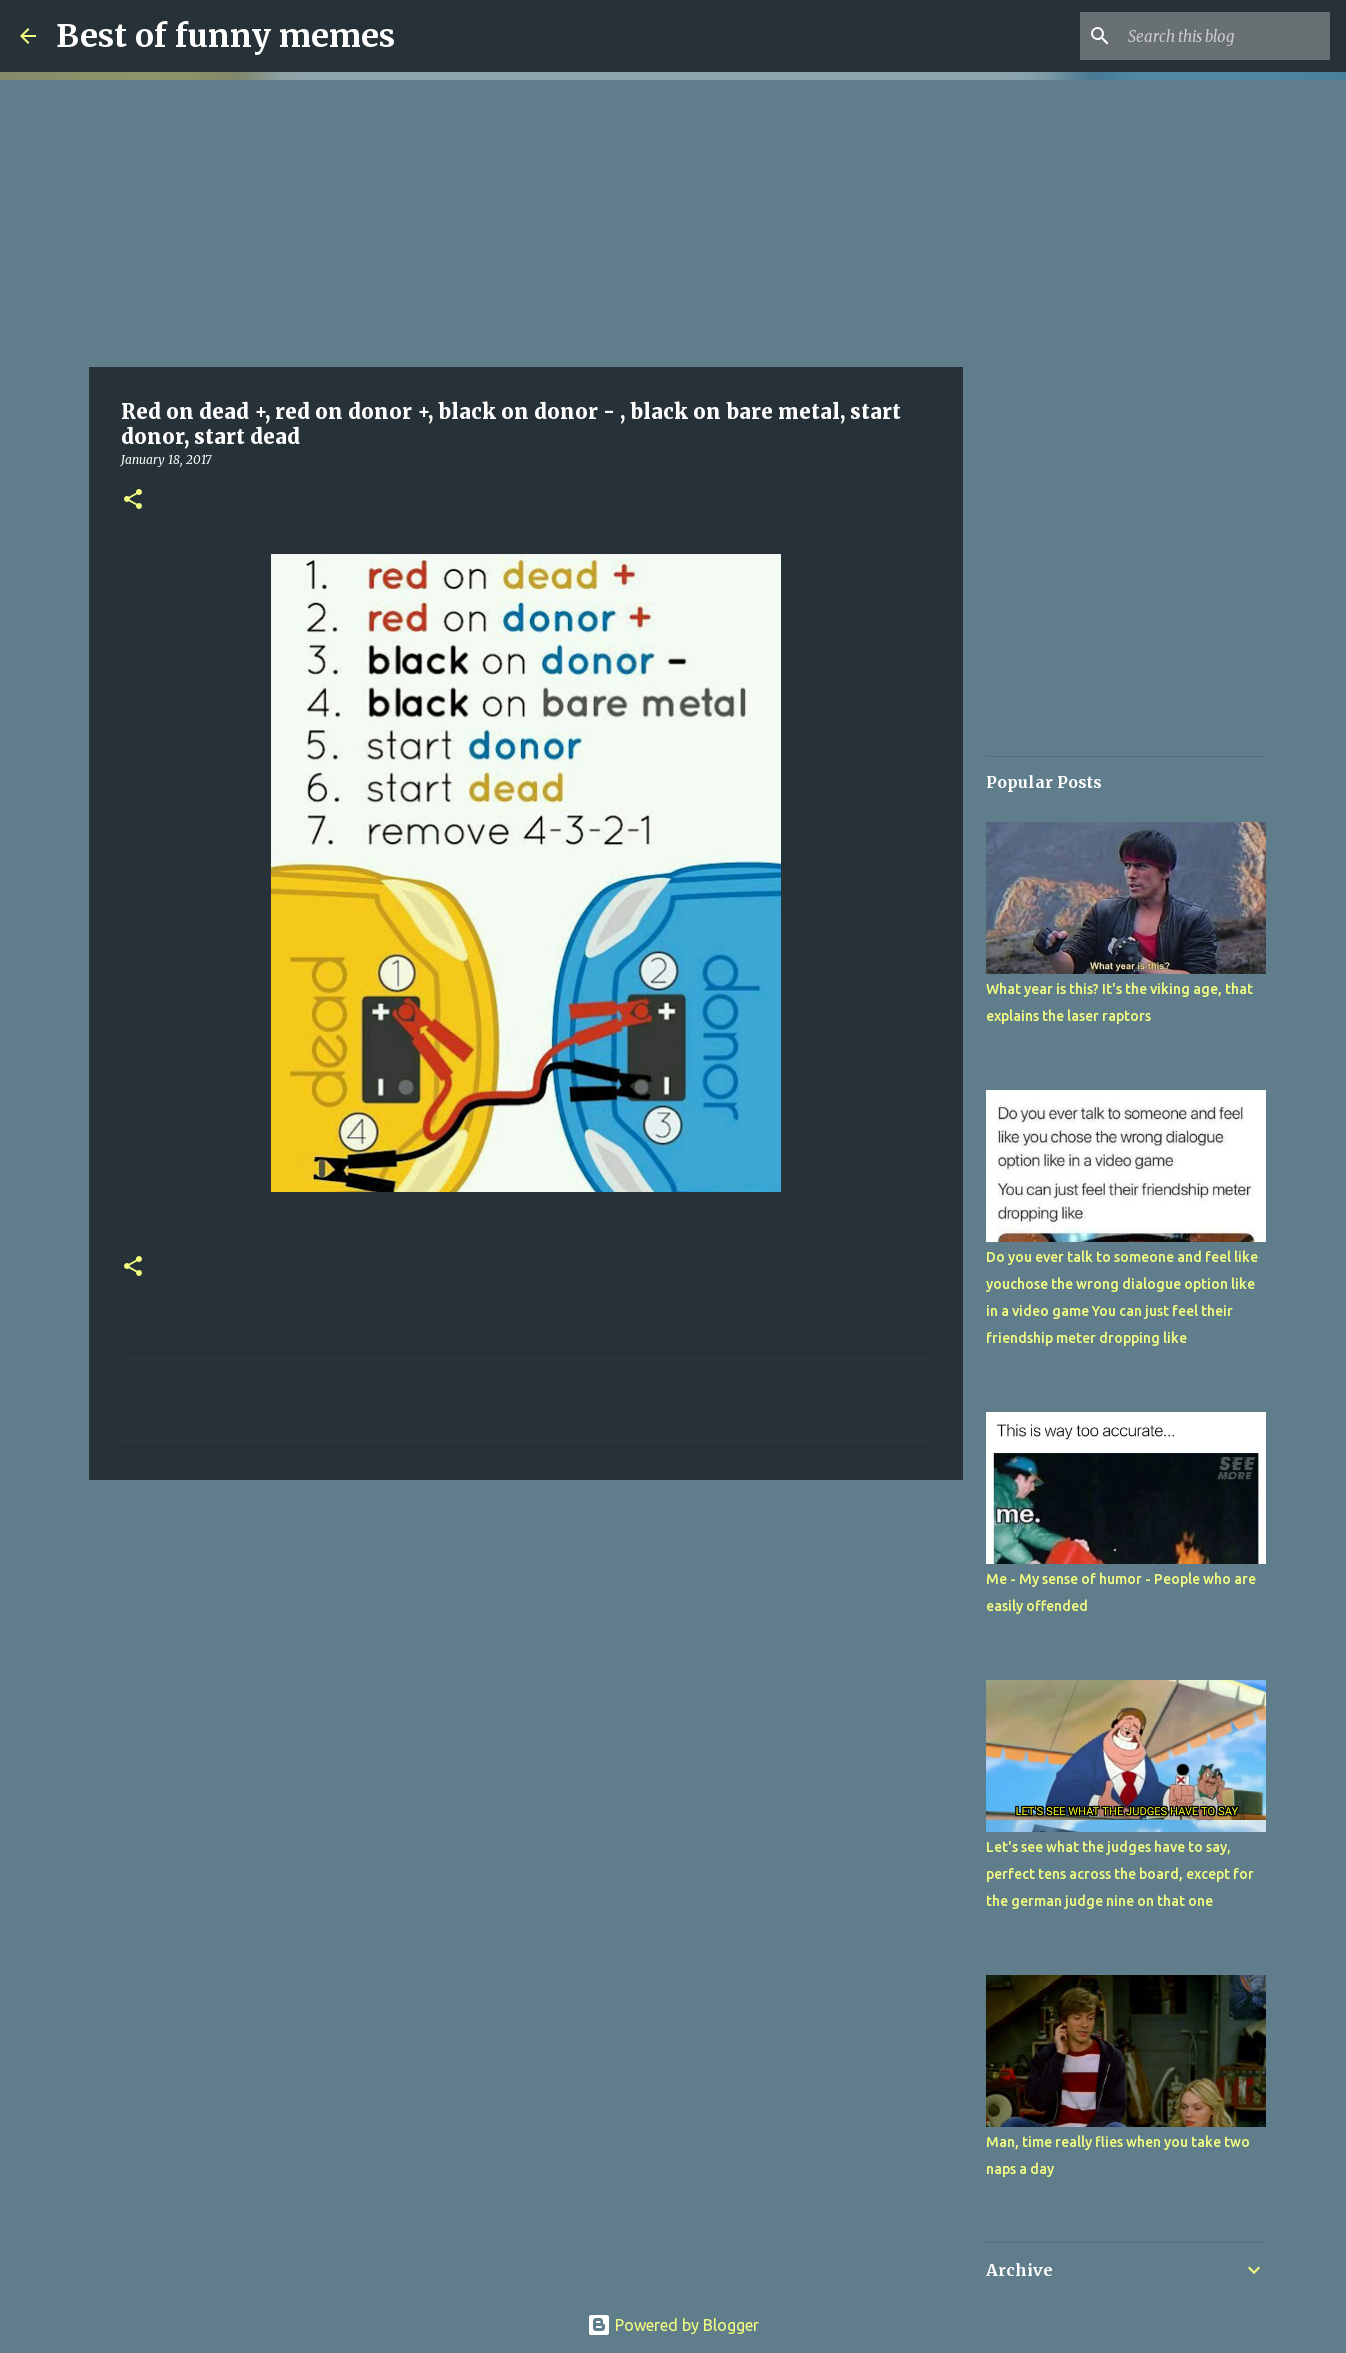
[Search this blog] (1225, 36)
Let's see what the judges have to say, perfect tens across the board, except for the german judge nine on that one (1120, 1874)
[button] (133, 500)
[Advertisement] (526, 220)
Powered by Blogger (673, 2325)
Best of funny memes (225, 36)
